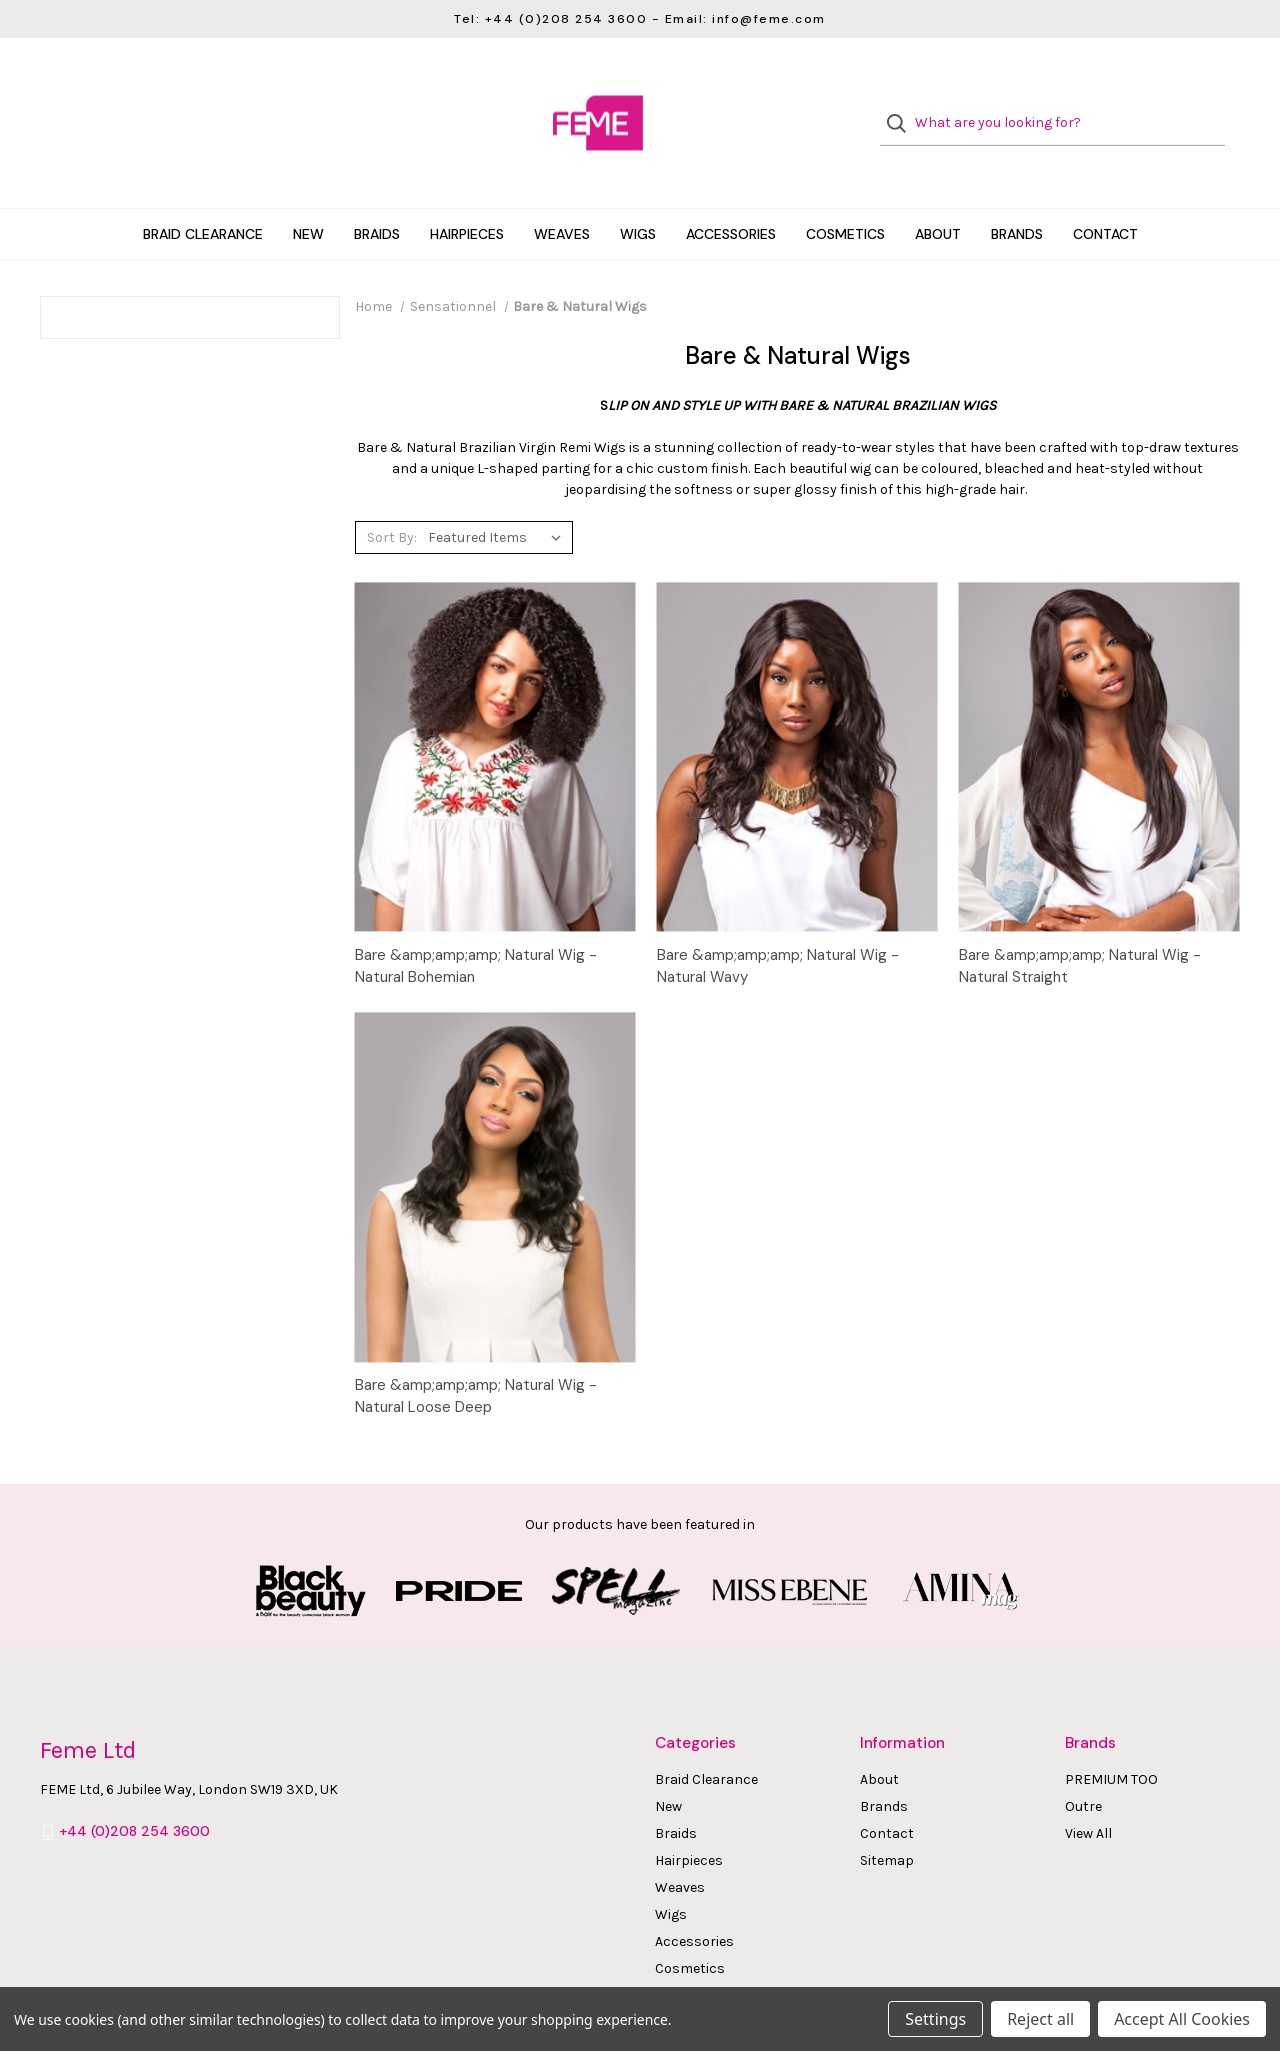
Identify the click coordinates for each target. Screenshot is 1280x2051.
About (938, 194)
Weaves (562, 194)
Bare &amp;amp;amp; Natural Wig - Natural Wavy (778, 925)
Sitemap (887, 1820)
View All (1088, 1793)
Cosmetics (845, 194)
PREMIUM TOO (1111, 1739)
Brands (1017, 194)
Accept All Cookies (1182, 2019)
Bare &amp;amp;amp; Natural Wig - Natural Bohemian (476, 925)
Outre (1083, 1766)
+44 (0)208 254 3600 (134, 1791)
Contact (1105, 194)
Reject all (1040, 2019)
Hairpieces (467, 194)
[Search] (902, 103)
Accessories (731, 194)
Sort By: (392, 496)
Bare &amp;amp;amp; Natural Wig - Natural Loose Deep (476, 1355)
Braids (377, 194)
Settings (935, 2019)
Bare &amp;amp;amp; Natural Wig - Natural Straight (1080, 925)
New (308, 194)
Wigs (638, 194)
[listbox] (498, 497)
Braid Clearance (203, 194)
